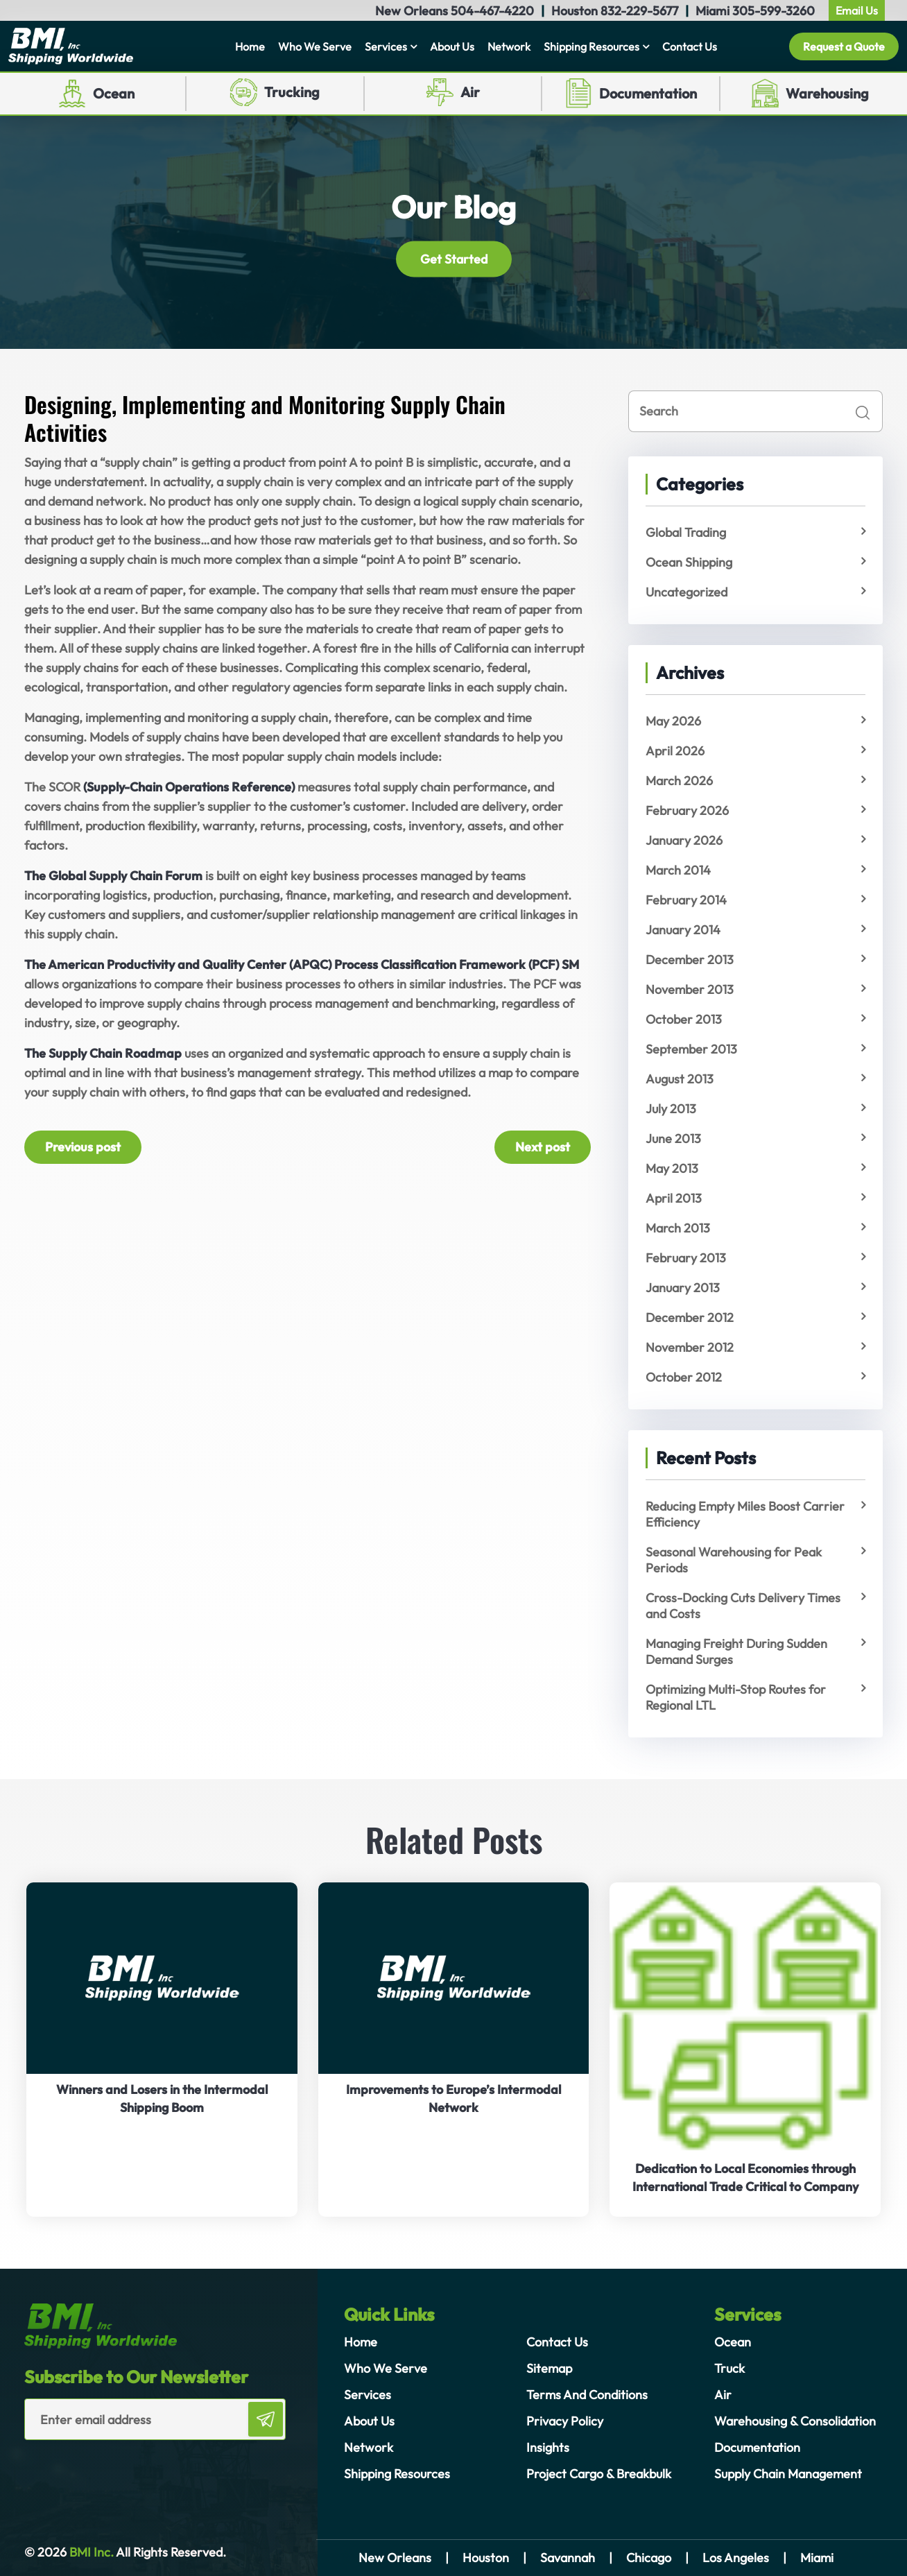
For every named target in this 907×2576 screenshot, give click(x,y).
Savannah (567, 2558)
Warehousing (827, 93)
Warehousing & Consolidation (795, 2421)
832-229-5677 (639, 11)
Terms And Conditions (587, 2395)
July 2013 (671, 1109)
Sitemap (549, 2368)
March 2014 (678, 870)
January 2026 (684, 840)
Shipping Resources (591, 46)
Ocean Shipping (689, 562)
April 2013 (674, 1198)
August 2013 (680, 1079)
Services (386, 46)
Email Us (857, 10)
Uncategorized (686, 592)
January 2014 (683, 930)
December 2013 (690, 960)
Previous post (83, 1147)
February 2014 (686, 900)
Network (508, 46)
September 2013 (691, 1049)
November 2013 (690, 989)
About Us (452, 46)
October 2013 (684, 1019)
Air (470, 92)
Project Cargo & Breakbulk (598, 2474)
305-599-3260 (773, 11)
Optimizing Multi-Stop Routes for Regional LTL (736, 1697)
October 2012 (684, 1377)
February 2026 (687, 810)
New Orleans (395, 2558)
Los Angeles (735, 2558)
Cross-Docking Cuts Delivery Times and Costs (743, 1606)
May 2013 (672, 1168)
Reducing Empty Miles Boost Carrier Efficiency (745, 1514)
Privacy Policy (564, 2421)
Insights (547, 2447)
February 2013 (686, 1258)
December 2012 (690, 1317)
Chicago (648, 2558)
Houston (486, 2558)
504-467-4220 (492, 11)
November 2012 (690, 1347)
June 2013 (673, 1139)
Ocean (114, 93)
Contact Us (689, 46)
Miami (816, 2558)
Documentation (648, 93)
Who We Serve (315, 46)
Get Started (453, 258)
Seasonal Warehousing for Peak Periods (734, 1560)
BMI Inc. (90, 2552)
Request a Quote (844, 46)
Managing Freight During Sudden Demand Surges (736, 1651)
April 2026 (675, 751)
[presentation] (105, 2468)
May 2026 (673, 721)
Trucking (292, 92)
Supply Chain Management (788, 2474)
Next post (542, 1147)
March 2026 (679, 781)
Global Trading (686, 532)
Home (250, 46)
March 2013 (678, 1228)
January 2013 (683, 1288)
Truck (729, 2368)
